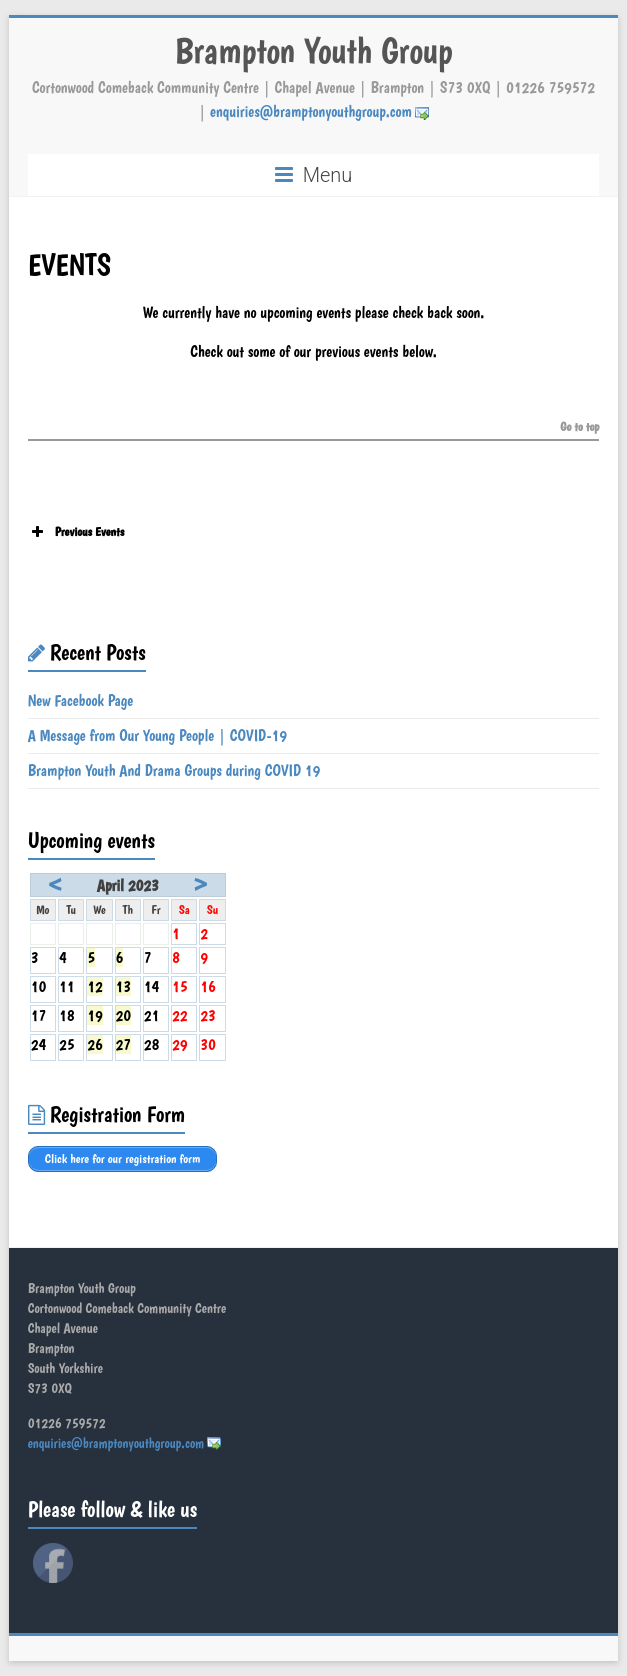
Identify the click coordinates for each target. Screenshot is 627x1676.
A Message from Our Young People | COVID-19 (157, 735)
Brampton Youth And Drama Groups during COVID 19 (174, 770)
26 (95, 1044)
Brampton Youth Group (313, 50)
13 (124, 986)
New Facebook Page (81, 700)
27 (124, 1044)
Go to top (579, 427)
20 (124, 1015)
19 (95, 1015)
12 (95, 986)
